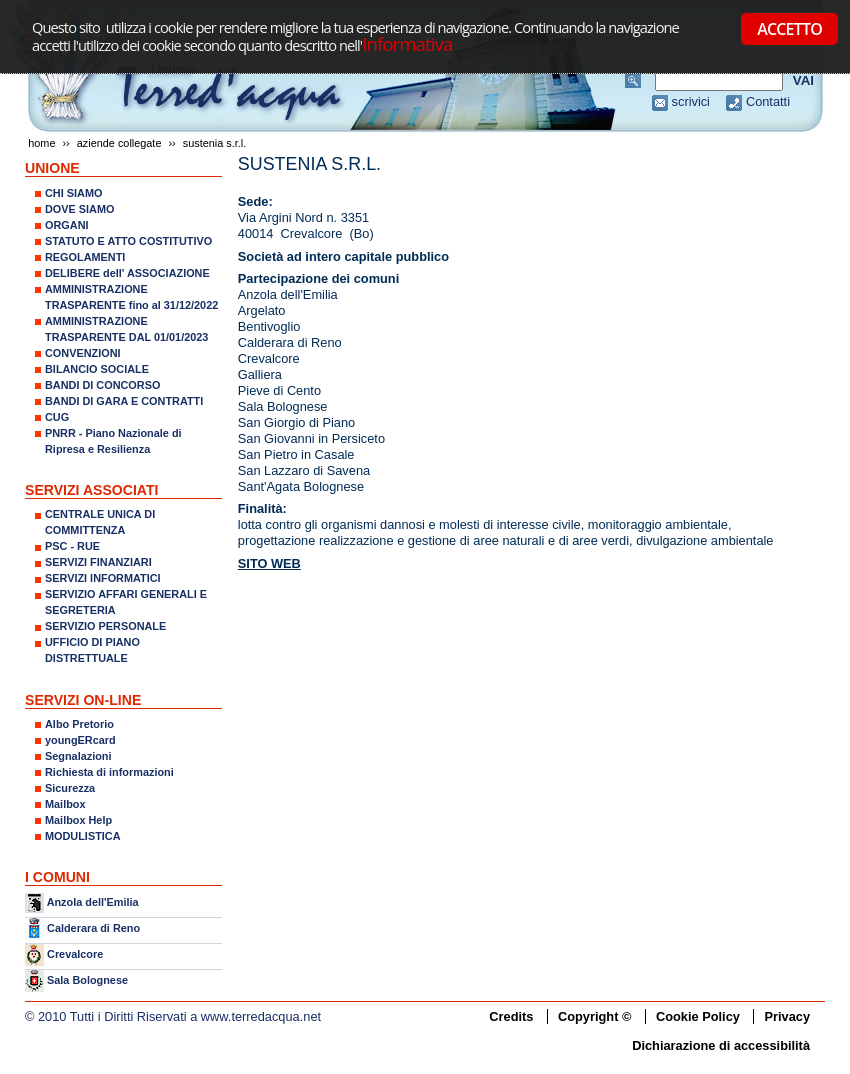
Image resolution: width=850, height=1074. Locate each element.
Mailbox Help (78, 820)
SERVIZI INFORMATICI (103, 578)
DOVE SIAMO (80, 209)
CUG (57, 417)
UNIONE (52, 168)
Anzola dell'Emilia (93, 902)
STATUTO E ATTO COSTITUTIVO (128, 241)
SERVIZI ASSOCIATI (92, 490)
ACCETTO (789, 29)
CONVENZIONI (83, 353)
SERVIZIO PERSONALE (105, 626)
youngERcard (80, 740)
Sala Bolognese (87, 980)
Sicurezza (70, 788)
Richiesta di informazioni (109, 772)
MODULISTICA (83, 836)
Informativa (407, 43)
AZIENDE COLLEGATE (119, 143)
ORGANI (67, 225)
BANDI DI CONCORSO (102, 385)
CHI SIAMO (73, 193)
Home (41, 143)
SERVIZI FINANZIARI (98, 562)
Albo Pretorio (79, 724)
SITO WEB (269, 563)
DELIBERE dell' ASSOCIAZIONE (127, 273)
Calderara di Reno (93, 927)
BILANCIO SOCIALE (97, 369)
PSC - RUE (72, 546)
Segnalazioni (78, 756)
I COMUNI (57, 877)
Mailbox (65, 804)
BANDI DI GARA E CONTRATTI (124, 401)
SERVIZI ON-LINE (83, 700)
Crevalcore (75, 954)
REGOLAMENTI (85, 257)
